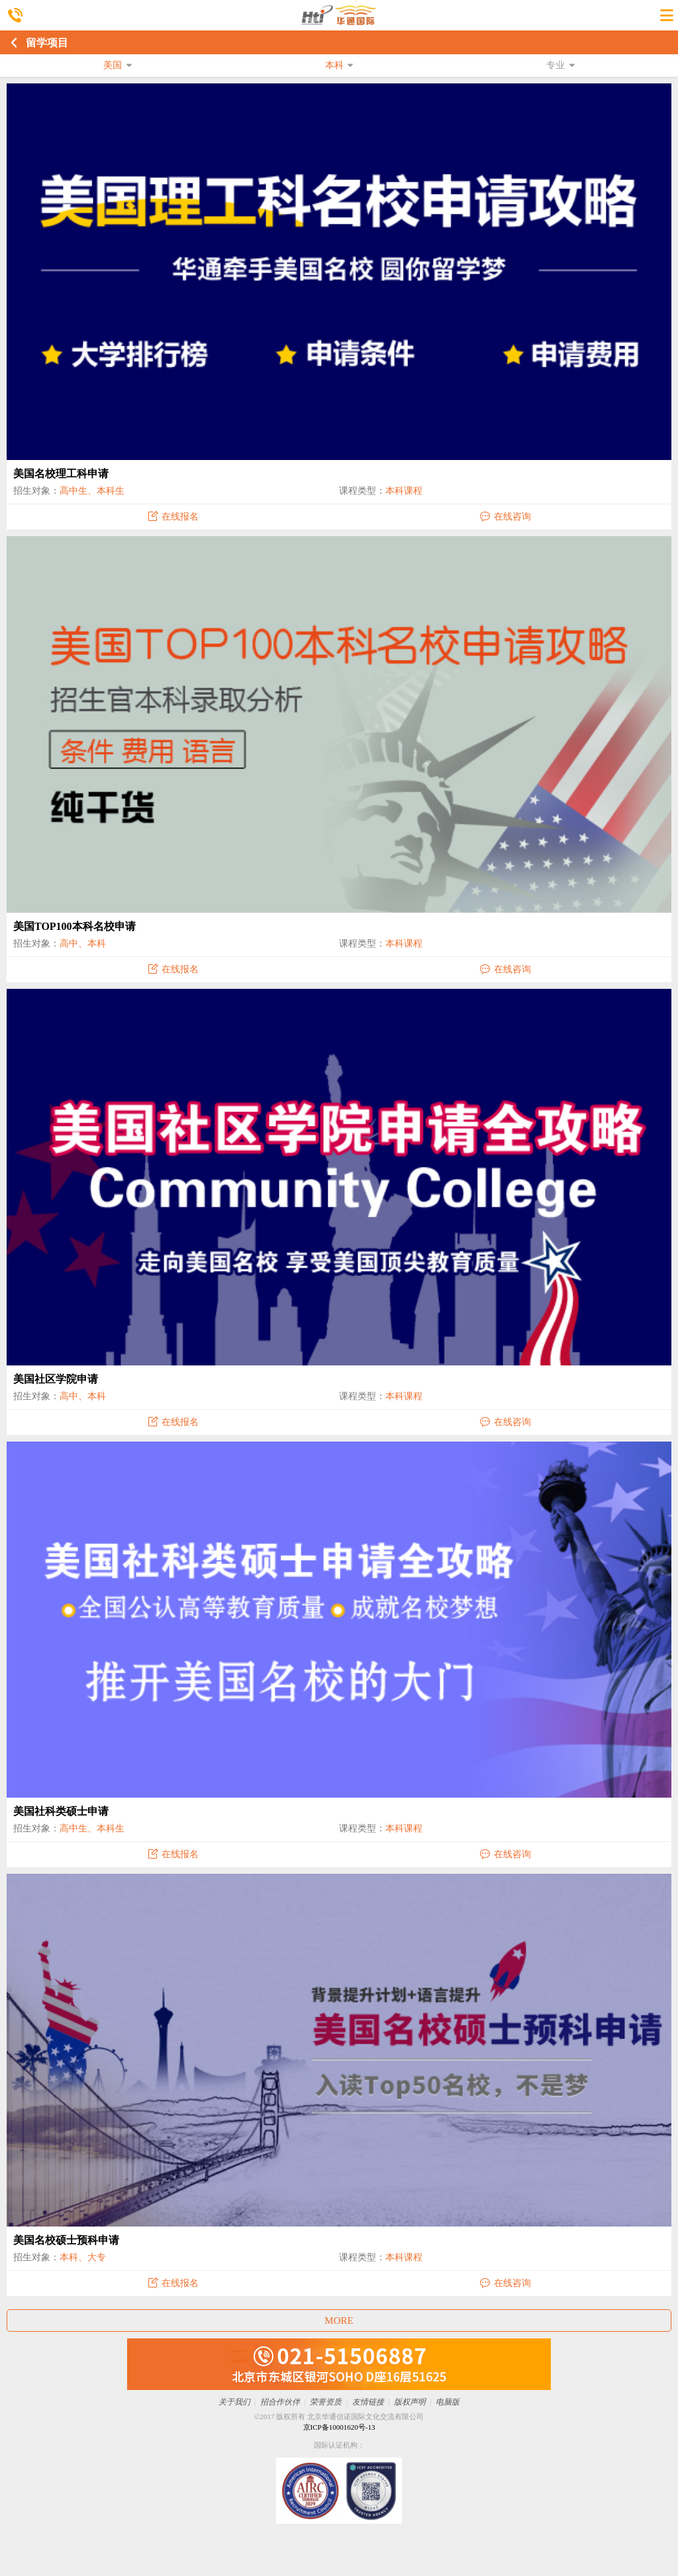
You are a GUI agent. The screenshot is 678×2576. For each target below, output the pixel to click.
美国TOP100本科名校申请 (74, 926)
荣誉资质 (326, 2402)
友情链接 (368, 2402)
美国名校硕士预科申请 (66, 2240)
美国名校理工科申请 (61, 473)
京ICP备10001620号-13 (339, 2427)
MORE (338, 2320)
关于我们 (234, 2402)
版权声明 (410, 2402)
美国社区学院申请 (55, 1379)
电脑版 (448, 2402)
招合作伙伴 (280, 2402)
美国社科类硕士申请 (61, 1811)
